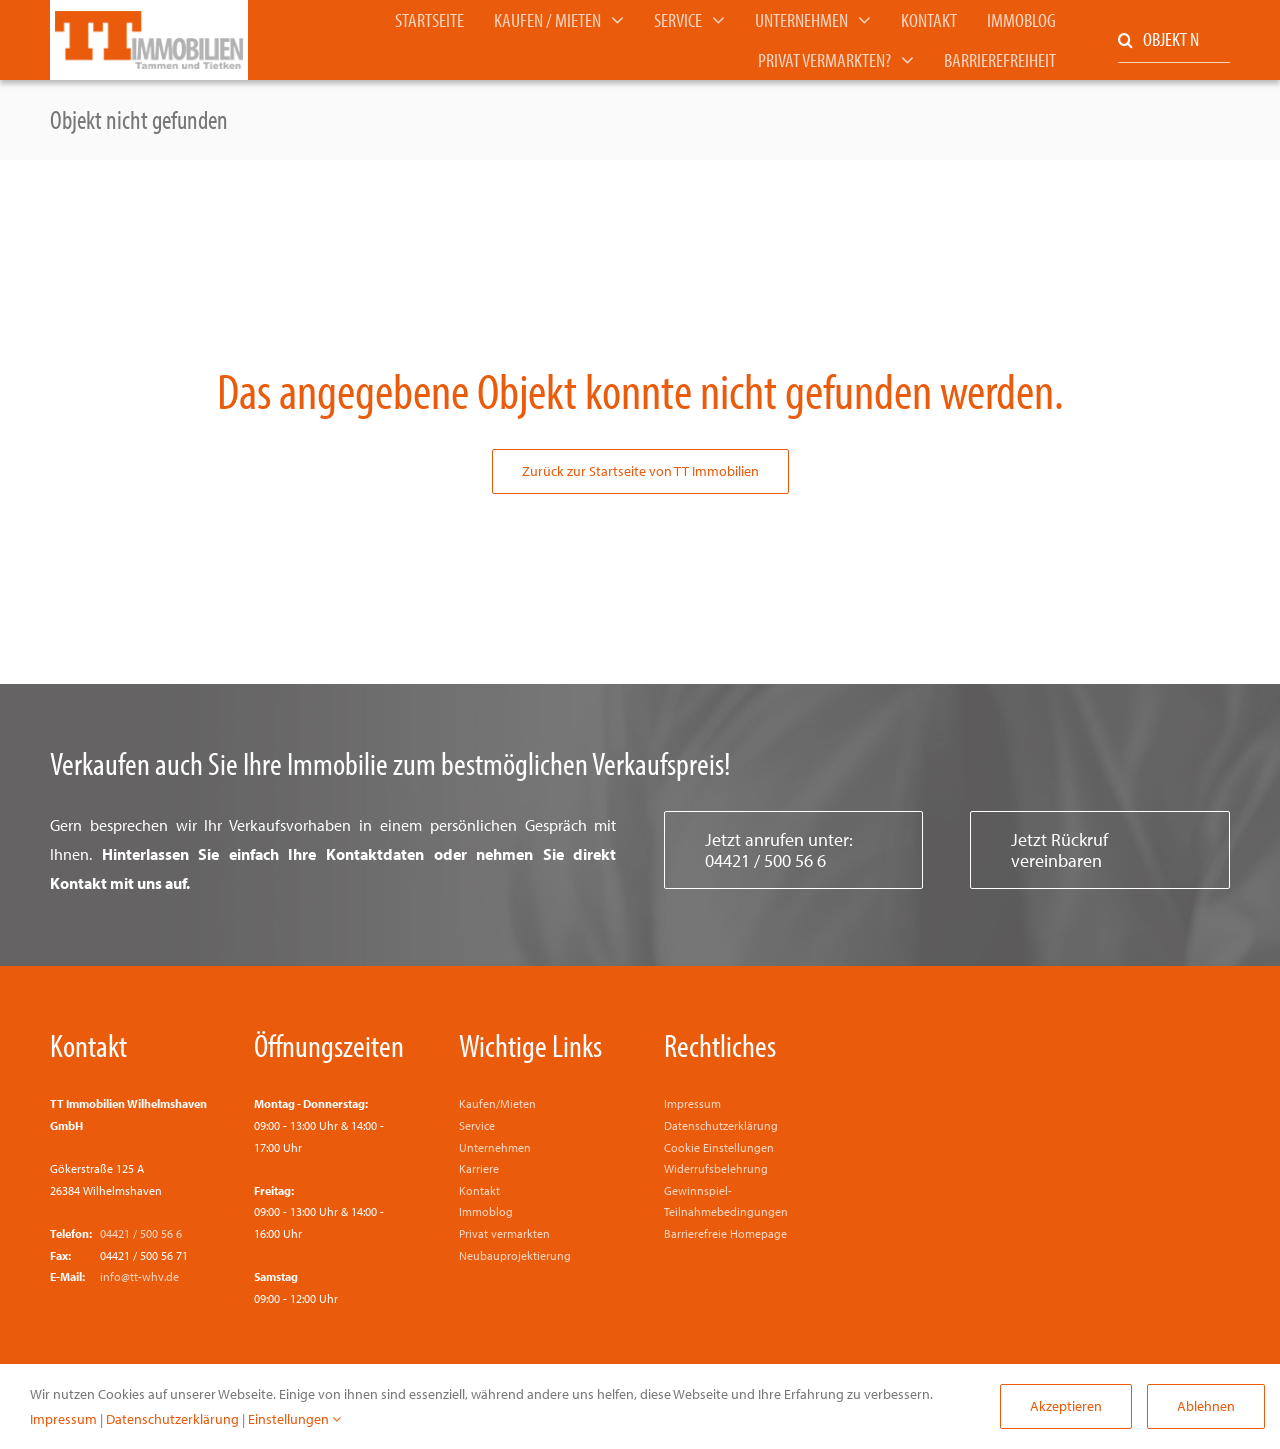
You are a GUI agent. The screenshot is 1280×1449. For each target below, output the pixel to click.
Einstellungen (294, 1419)
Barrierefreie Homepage (725, 1233)
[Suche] (1125, 40)
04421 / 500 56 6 (141, 1233)
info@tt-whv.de (139, 1276)
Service (477, 1125)
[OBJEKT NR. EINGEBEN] (1174, 40)
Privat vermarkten (504, 1233)
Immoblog (486, 1211)
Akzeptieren (1066, 1406)
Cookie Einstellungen (719, 1147)
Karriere (479, 1168)
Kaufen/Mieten (497, 1103)
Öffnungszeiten (329, 1045)
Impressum (692, 1103)
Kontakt (88, 1045)
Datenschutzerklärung (721, 1125)
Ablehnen (1206, 1406)
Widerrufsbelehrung (716, 1168)
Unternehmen (495, 1147)
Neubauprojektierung (515, 1255)
